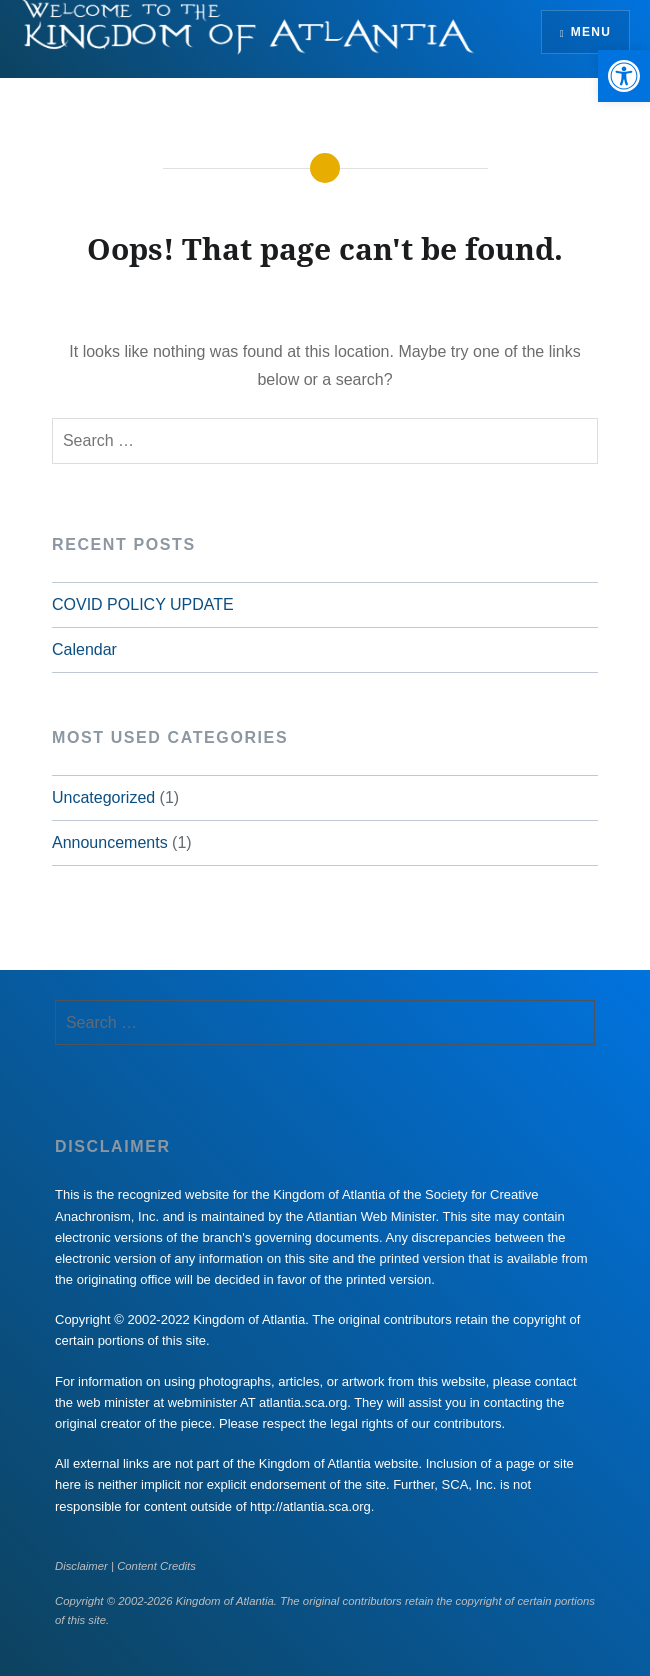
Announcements (110, 842)
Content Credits (156, 1566)
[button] (624, 76)
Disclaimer (81, 1566)
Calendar (84, 649)
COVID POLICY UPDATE (143, 604)
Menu (591, 32)
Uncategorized (103, 797)
